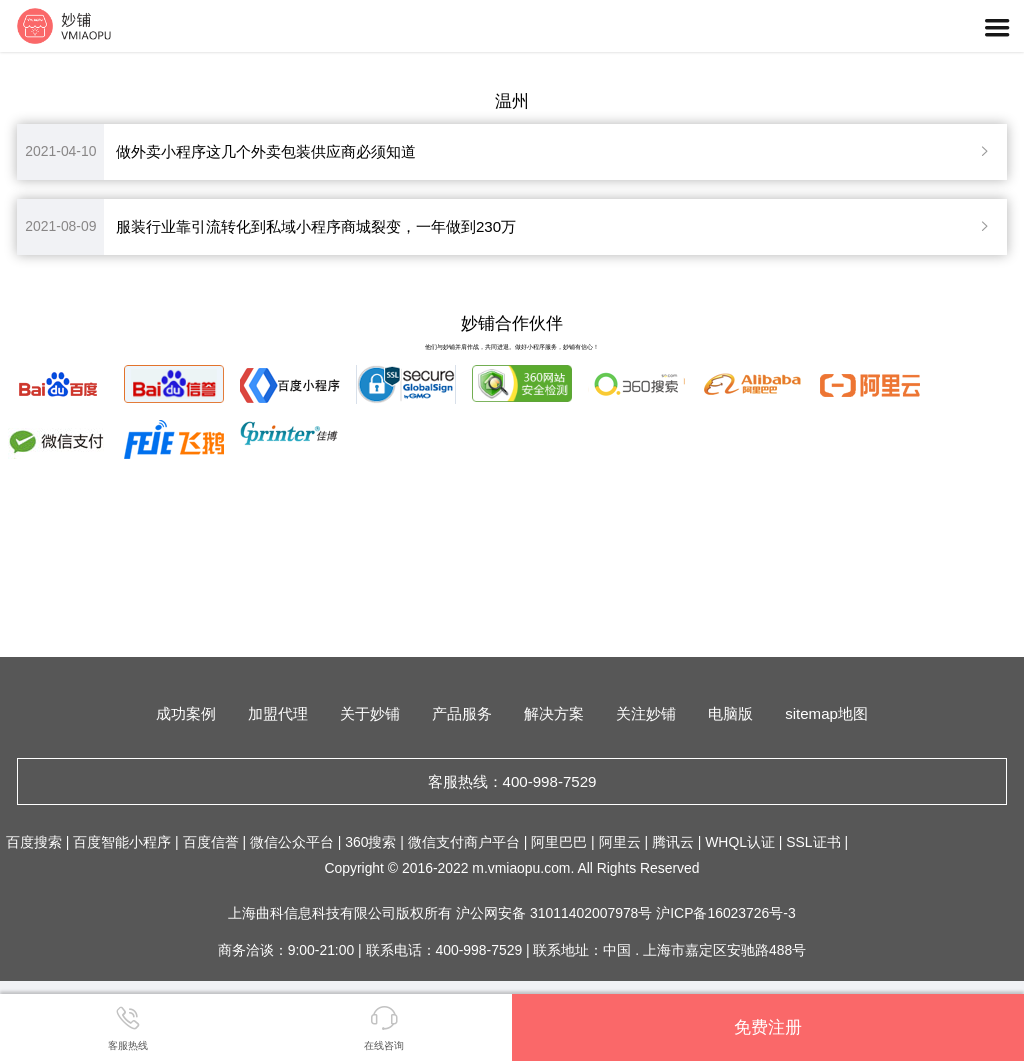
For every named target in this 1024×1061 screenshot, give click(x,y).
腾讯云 (673, 842)
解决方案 (554, 713)
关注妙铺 (646, 713)
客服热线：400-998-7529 (512, 781)
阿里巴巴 (559, 842)
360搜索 (370, 842)
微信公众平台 (292, 842)
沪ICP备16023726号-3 (725, 913)
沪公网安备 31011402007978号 (556, 913)
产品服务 (462, 713)
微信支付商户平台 (464, 842)
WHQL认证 (740, 842)
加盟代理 (278, 713)
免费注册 (768, 1027)
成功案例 (186, 713)
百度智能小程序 (122, 842)
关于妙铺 (370, 713)
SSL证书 (813, 842)
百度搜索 (34, 842)
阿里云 (620, 842)
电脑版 (730, 713)
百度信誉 (211, 842)
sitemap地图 (826, 713)
